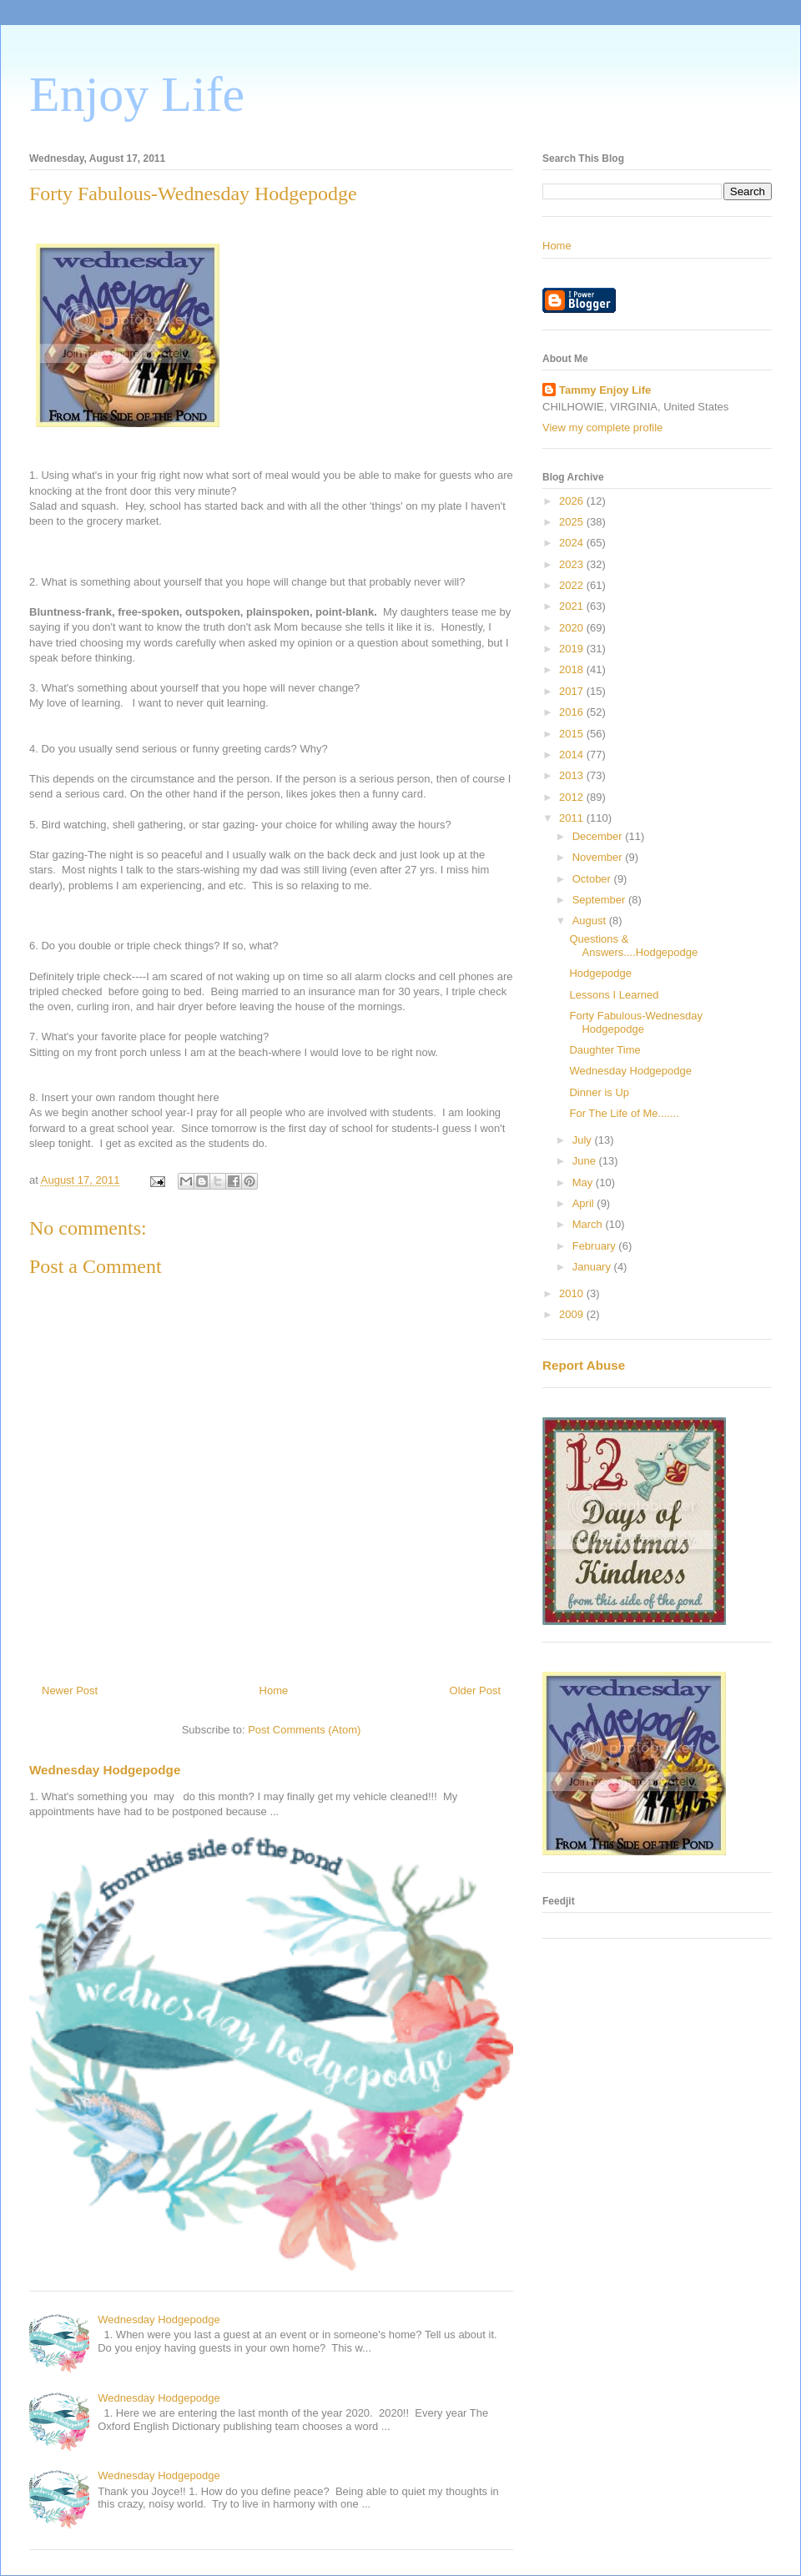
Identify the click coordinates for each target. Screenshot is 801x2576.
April (584, 1203)
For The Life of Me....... (623, 1113)
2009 (573, 1314)
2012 (573, 797)
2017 (573, 691)
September (600, 899)
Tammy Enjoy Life (605, 390)
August (590, 920)
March (589, 1224)
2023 (573, 564)
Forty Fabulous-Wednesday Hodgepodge (635, 1022)
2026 (573, 501)
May (584, 1182)
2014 (573, 754)
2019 (573, 648)
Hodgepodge (600, 973)
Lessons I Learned (613, 995)
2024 (573, 542)
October (593, 879)
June (585, 1161)
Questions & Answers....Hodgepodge (633, 945)
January (593, 1266)
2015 (573, 733)
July (583, 1140)
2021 (573, 606)
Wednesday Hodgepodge (104, 1770)
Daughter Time (604, 1050)
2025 (573, 522)
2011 (573, 818)
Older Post (475, 1690)
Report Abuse (583, 1365)
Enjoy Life (136, 94)
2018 (573, 669)
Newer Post (70, 1690)
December (599, 836)
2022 (573, 585)
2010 (573, 1293)
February (595, 1246)
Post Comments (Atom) (304, 1729)
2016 (573, 712)
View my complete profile (602, 427)
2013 (573, 775)
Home (274, 1690)
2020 (573, 627)
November (599, 857)
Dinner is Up (599, 1092)
